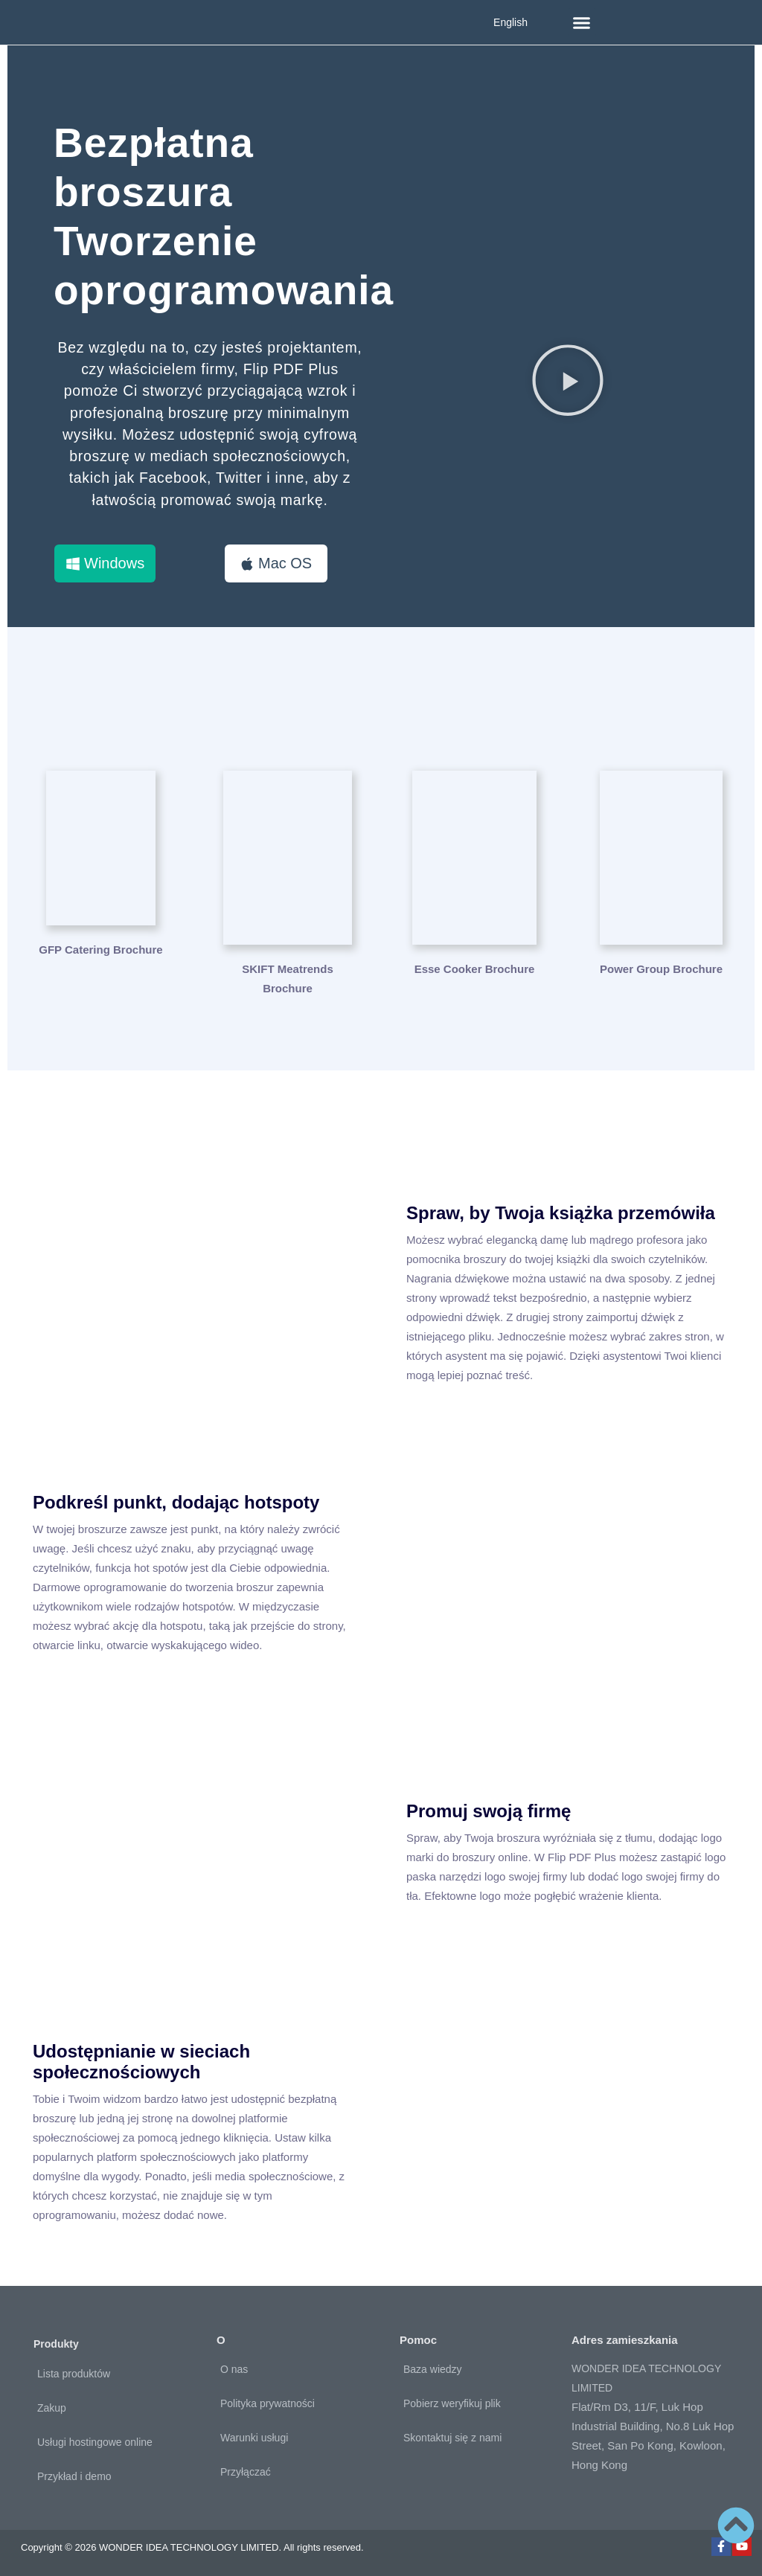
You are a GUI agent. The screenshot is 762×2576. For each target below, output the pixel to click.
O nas (234, 2369)
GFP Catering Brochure (100, 969)
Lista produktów (73, 2374)
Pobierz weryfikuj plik (452, 2403)
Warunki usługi (254, 2438)
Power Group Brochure (661, 969)
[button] (582, 22)
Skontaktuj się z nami (452, 2438)
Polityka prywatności (267, 2403)
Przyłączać (245, 2472)
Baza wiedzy (432, 2369)
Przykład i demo (74, 2476)
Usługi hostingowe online (95, 2442)
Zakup (51, 2408)
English (510, 22)
